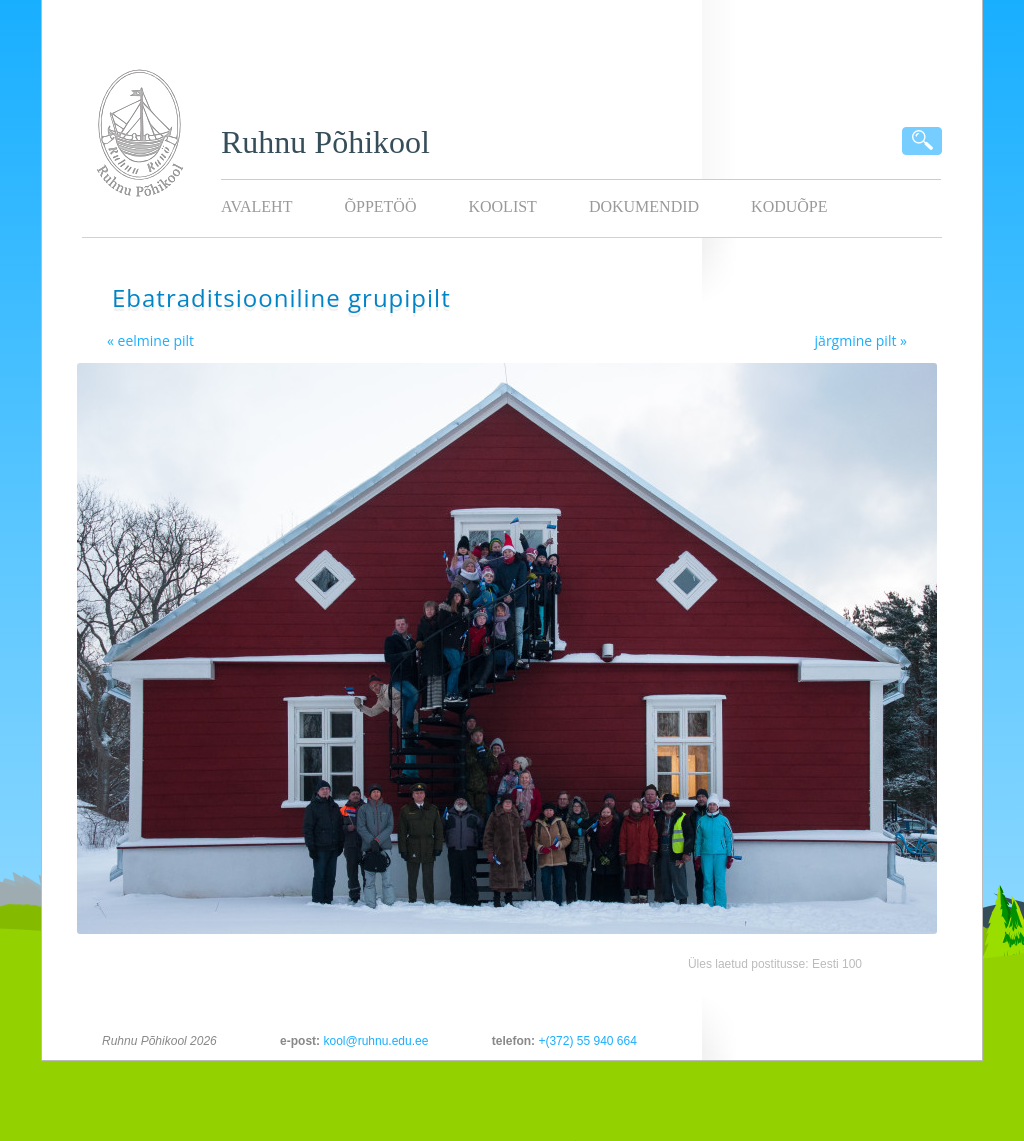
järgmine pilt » (861, 340)
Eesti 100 (837, 964)
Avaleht (256, 206)
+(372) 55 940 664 (587, 1041)
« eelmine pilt (150, 340)
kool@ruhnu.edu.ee (375, 1041)
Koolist (502, 206)
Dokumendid (644, 206)
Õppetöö (380, 206)
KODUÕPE (789, 206)
